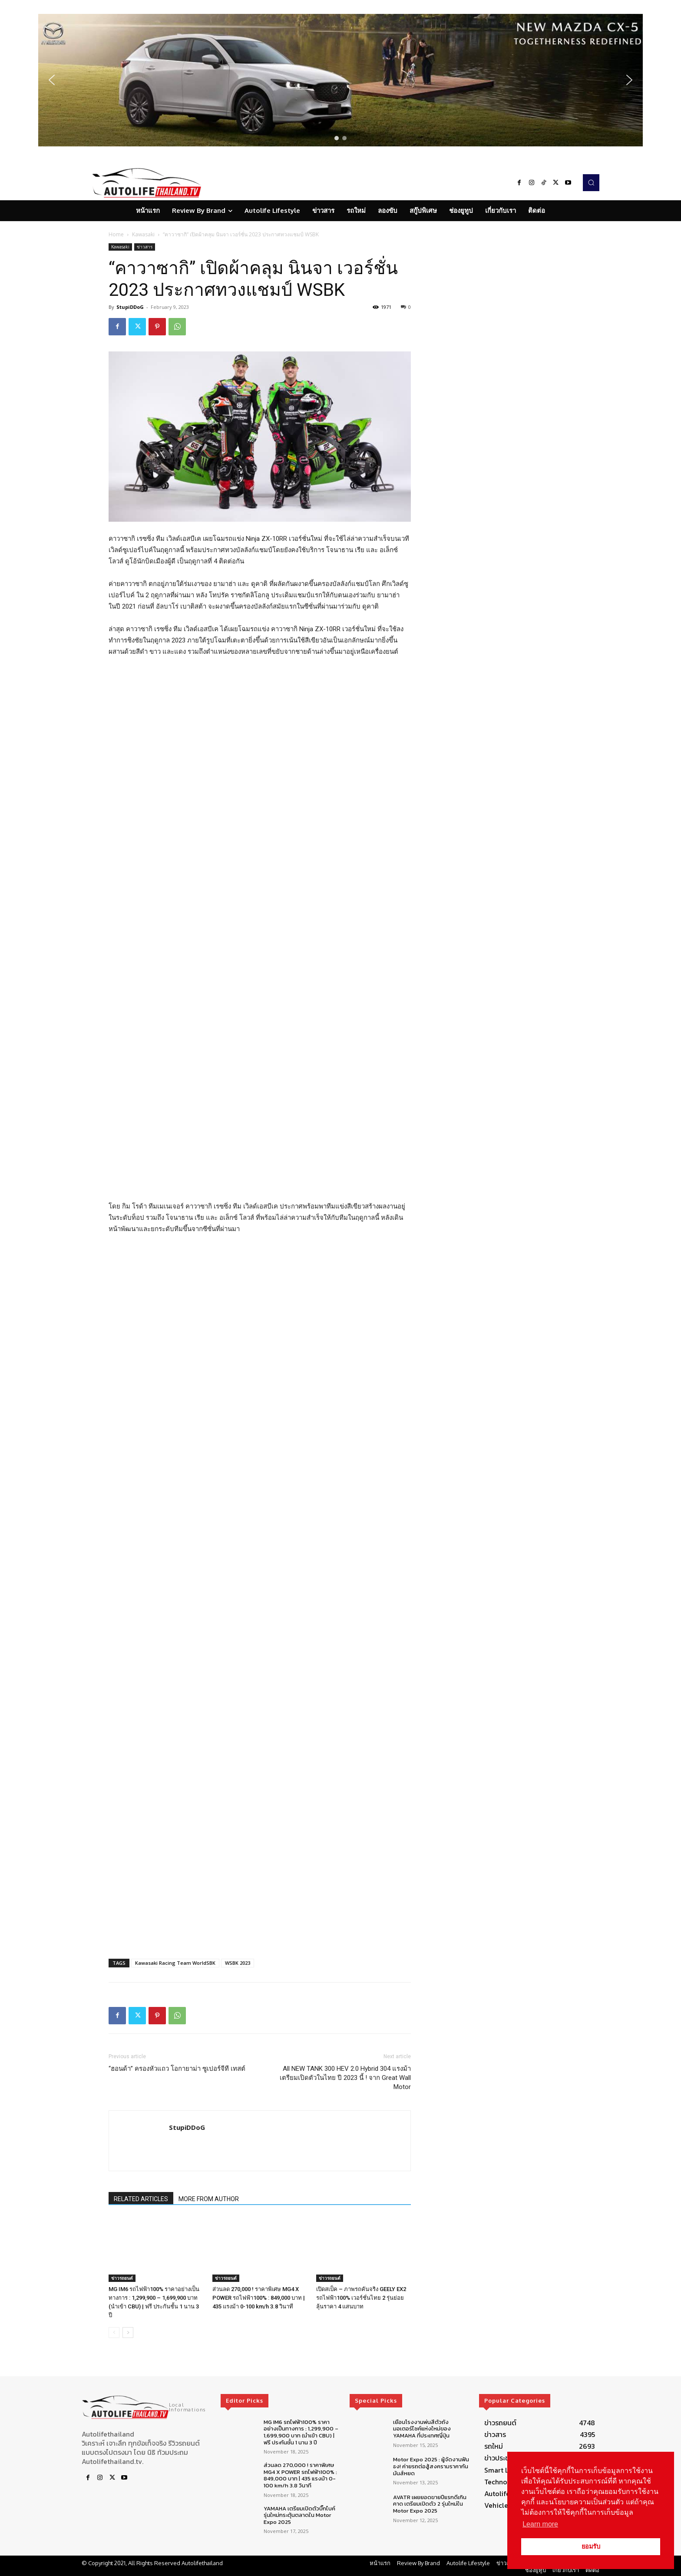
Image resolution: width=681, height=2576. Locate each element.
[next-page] (127, 2307)
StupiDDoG (130, 307)
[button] (340, 80)
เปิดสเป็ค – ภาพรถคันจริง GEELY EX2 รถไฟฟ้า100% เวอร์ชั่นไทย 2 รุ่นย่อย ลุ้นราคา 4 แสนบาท (361, 2273)
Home (116, 234)
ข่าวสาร (144, 247)
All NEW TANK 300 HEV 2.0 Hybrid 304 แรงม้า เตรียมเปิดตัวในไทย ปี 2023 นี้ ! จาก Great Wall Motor (345, 2053)
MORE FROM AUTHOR (209, 2174)
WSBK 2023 (237, 1938)
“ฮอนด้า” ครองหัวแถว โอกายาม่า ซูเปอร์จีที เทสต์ (177, 2044)
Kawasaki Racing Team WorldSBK (175, 1938)
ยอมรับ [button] (591, 2546)
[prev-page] (114, 2307)
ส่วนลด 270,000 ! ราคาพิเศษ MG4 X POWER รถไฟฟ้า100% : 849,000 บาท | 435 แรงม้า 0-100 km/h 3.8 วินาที (258, 2273)
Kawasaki (143, 234)
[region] (340, 80)
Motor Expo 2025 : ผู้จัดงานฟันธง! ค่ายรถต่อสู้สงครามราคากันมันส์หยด (431, 2442)
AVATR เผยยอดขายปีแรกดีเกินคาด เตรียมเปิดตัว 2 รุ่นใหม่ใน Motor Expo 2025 (429, 2479)
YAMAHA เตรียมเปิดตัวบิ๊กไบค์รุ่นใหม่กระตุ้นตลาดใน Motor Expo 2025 (299, 2490)
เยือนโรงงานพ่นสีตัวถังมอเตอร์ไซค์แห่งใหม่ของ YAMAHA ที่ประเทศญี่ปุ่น (422, 2404)
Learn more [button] (540, 2524)
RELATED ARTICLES (141, 2174)
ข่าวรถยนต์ (122, 2253)
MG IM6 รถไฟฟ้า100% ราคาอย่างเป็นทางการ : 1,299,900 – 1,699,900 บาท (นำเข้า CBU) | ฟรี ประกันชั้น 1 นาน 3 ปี (301, 2407)
